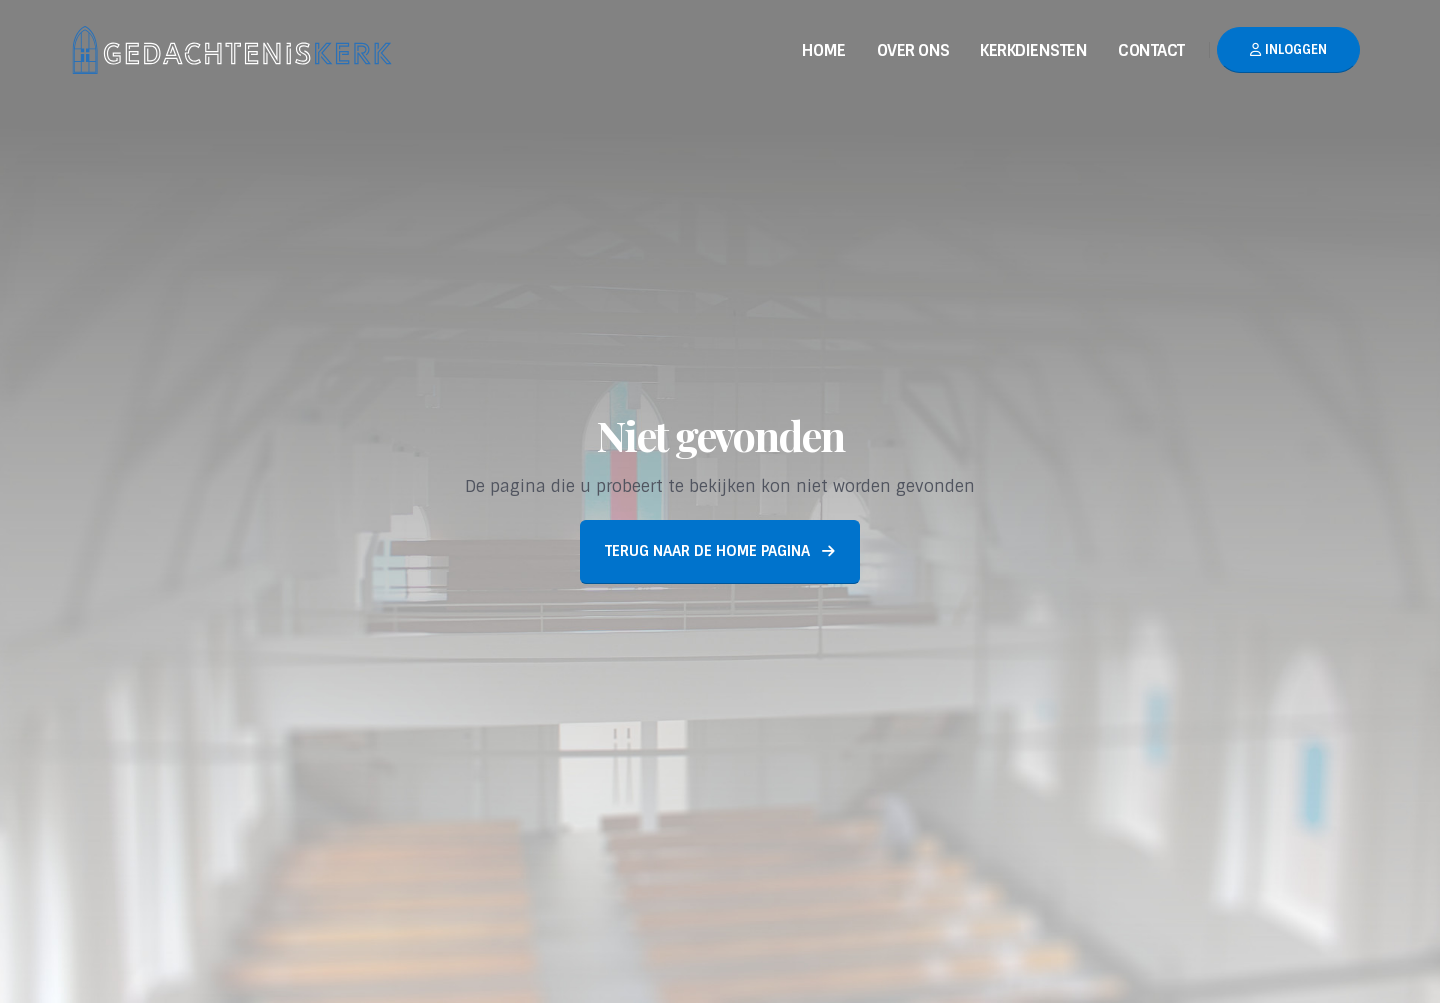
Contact (1151, 50)
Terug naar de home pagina (720, 551)
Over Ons (913, 50)
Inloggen (1288, 49)
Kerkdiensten (1033, 50)
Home (824, 50)
